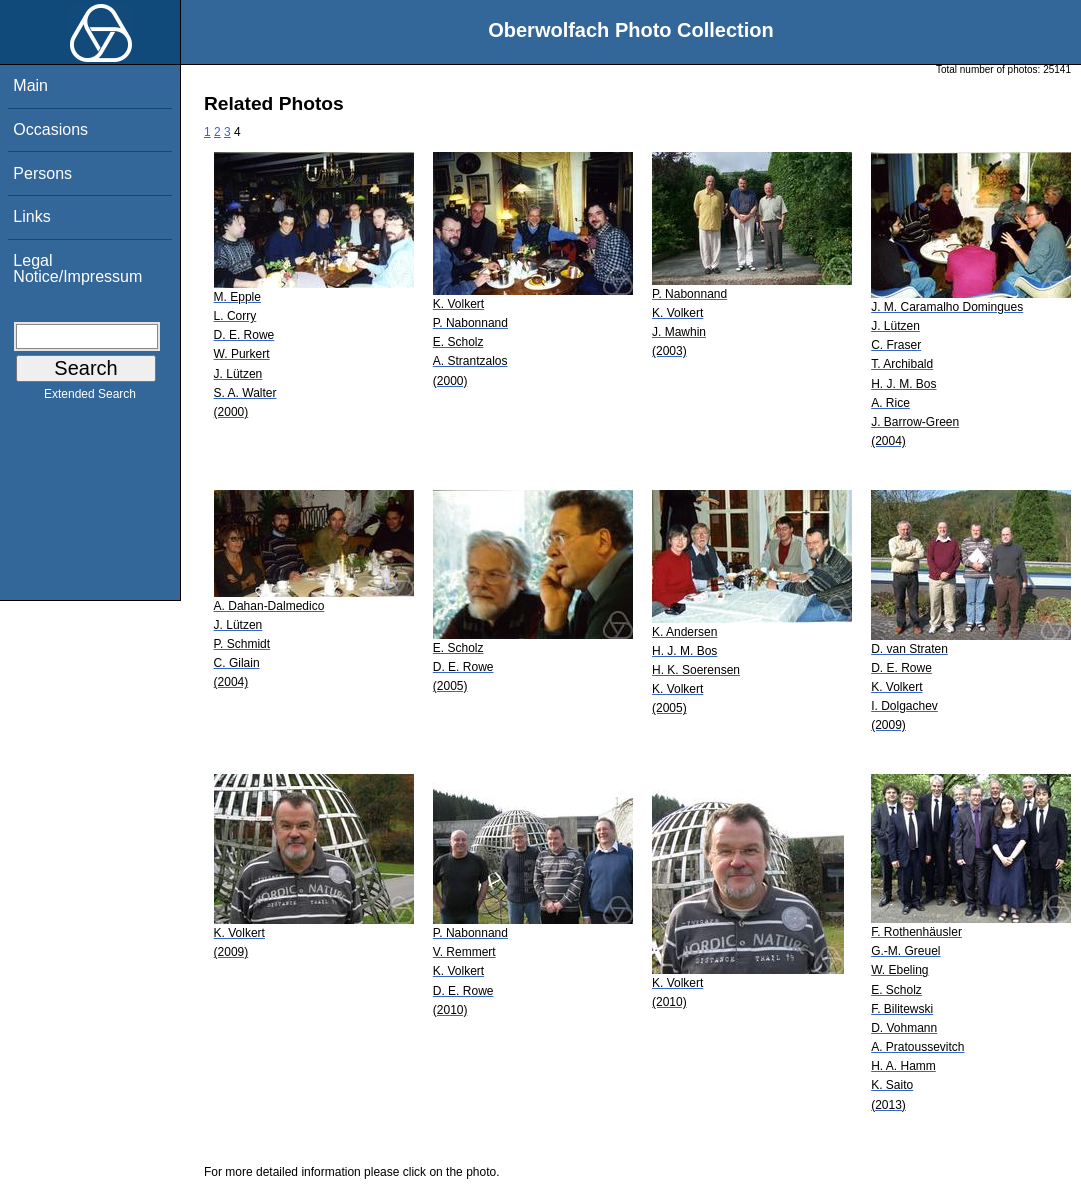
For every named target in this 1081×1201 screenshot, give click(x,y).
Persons (42, 173)
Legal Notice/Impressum (77, 268)
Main (30, 85)
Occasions (50, 129)
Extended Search (90, 398)
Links (31, 216)
